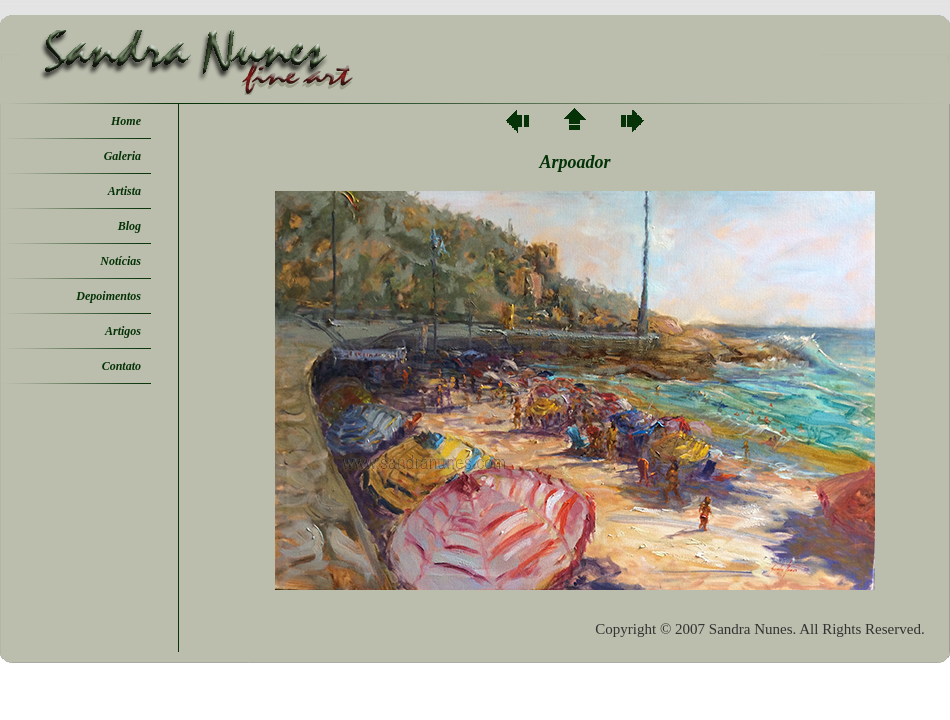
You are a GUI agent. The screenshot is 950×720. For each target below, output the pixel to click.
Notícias (120, 261)
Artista (124, 191)
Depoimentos (108, 296)
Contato (121, 366)
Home (126, 121)
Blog (129, 226)
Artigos (123, 331)
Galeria (122, 156)
